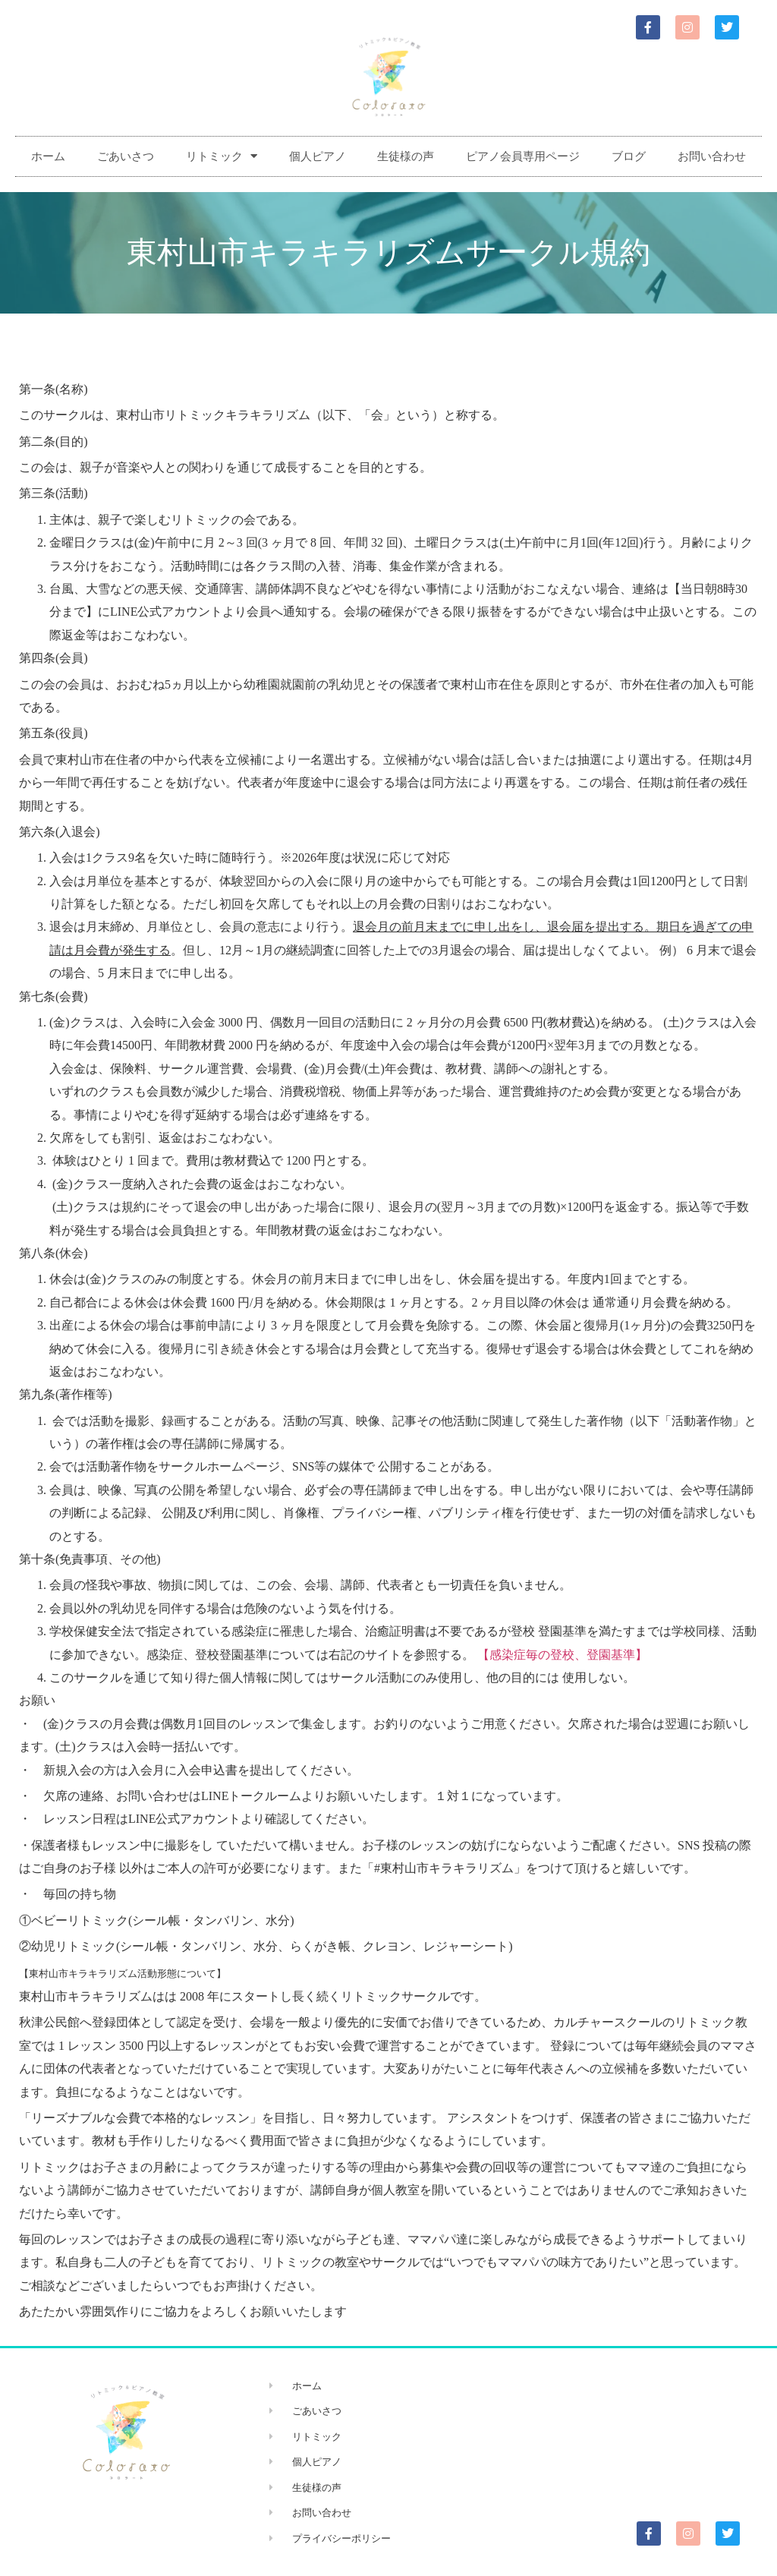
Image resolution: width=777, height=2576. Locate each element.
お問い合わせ (712, 156)
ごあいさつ (125, 156)
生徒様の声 (405, 156)
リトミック (221, 156)
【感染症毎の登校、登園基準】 (562, 1654)
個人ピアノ (317, 156)
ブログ (629, 156)
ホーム (48, 156)
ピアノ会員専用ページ (523, 156)
